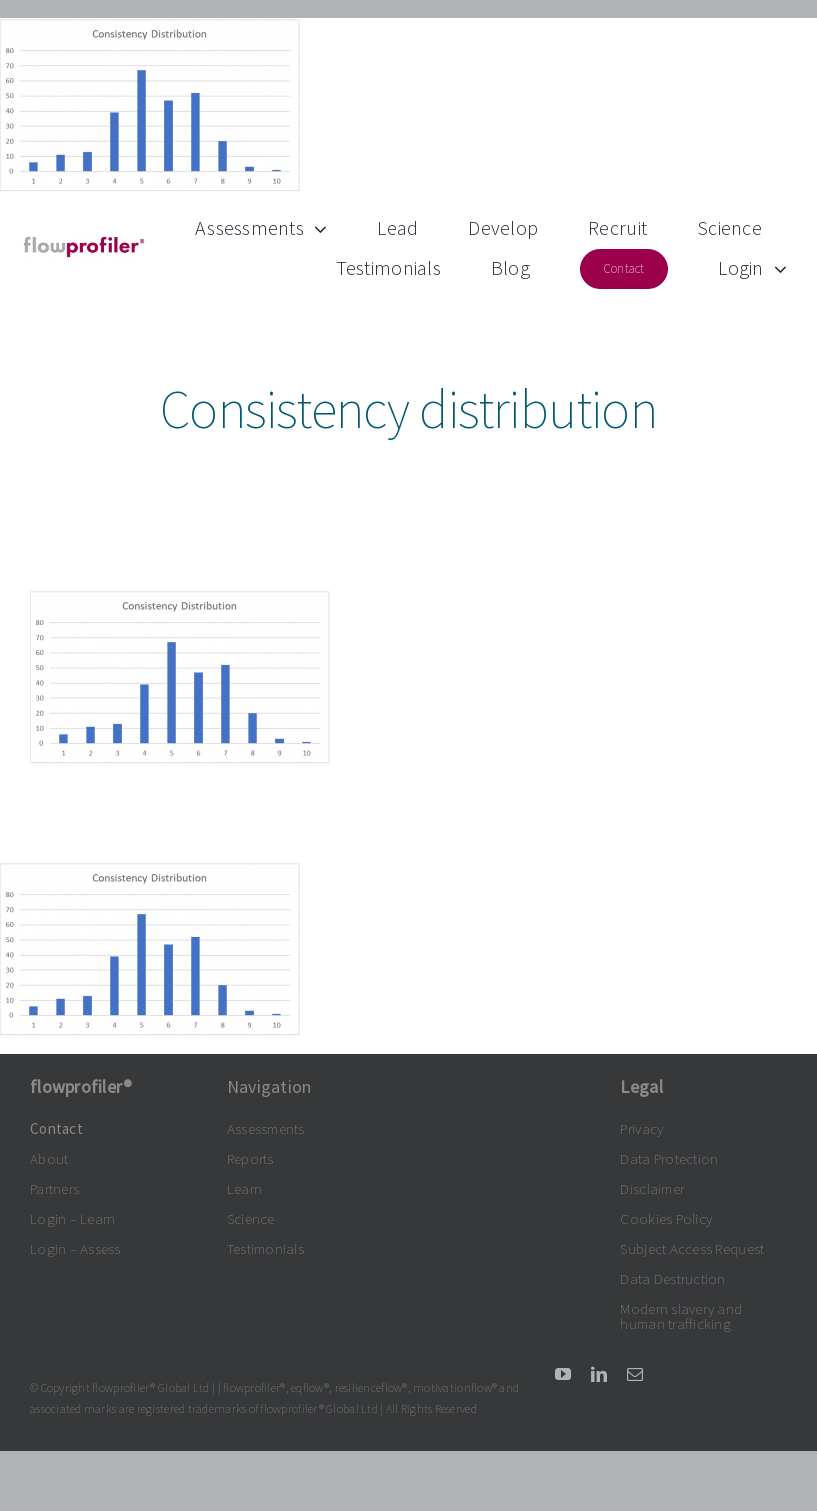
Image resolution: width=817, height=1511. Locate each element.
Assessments (266, 1128)
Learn (244, 1188)
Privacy (641, 1128)
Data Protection (669, 1158)
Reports (250, 1158)
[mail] (635, 1374)
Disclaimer (652, 1188)
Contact (56, 1128)
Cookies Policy (666, 1218)
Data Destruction (672, 1278)
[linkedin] (599, 1374)
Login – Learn (73, 1218)
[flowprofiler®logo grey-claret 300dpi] (84, 243)
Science (251, 1218)
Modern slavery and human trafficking (681, 1316)
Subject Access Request (692, 1248)
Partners (54, 1188)
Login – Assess (75, 1248)
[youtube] (563, 1374)
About (49, 1158)
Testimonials (265, 1248)
